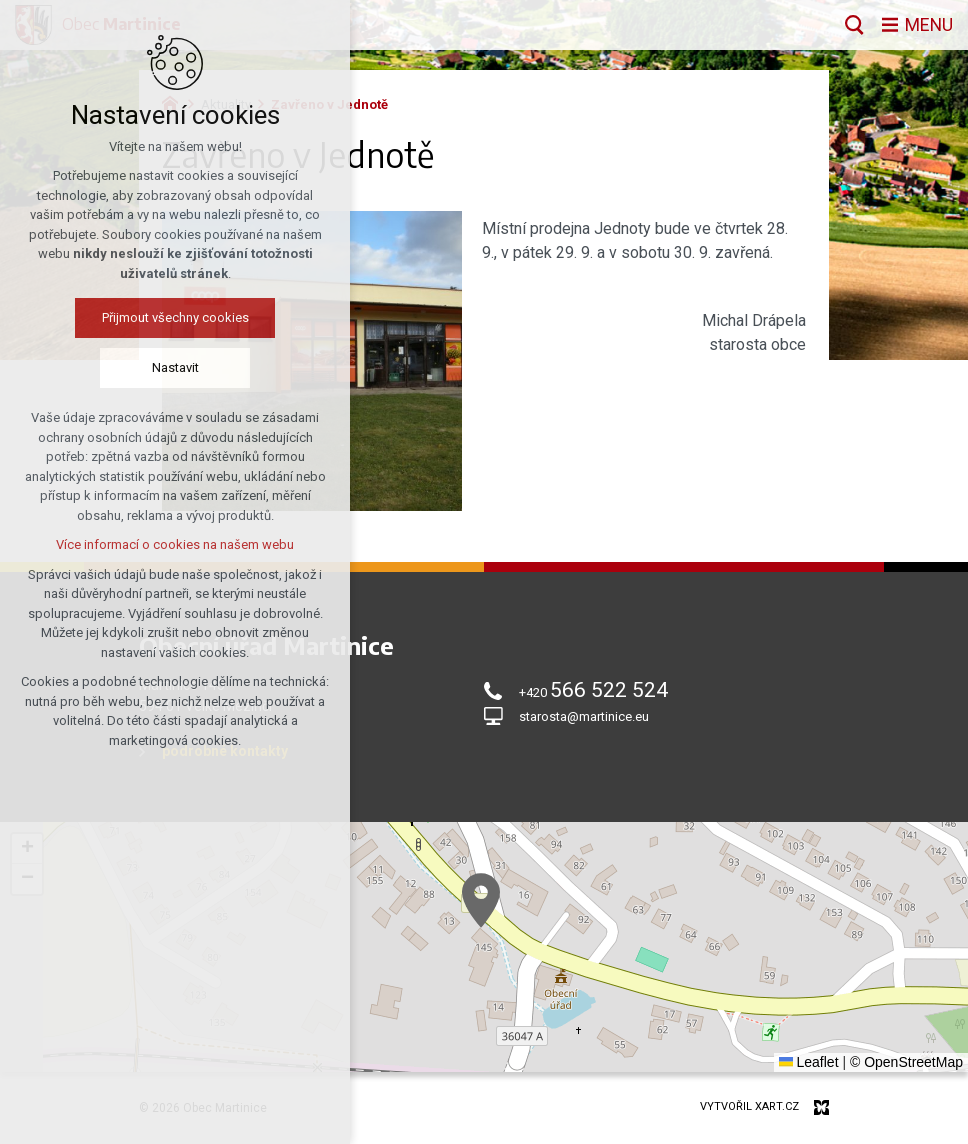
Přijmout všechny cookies (175, 317)
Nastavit (175, 367)
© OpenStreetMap (906, 1062)
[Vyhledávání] (853, 25)
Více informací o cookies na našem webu (175, 544)
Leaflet (809, 1062)
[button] (481, 900)
